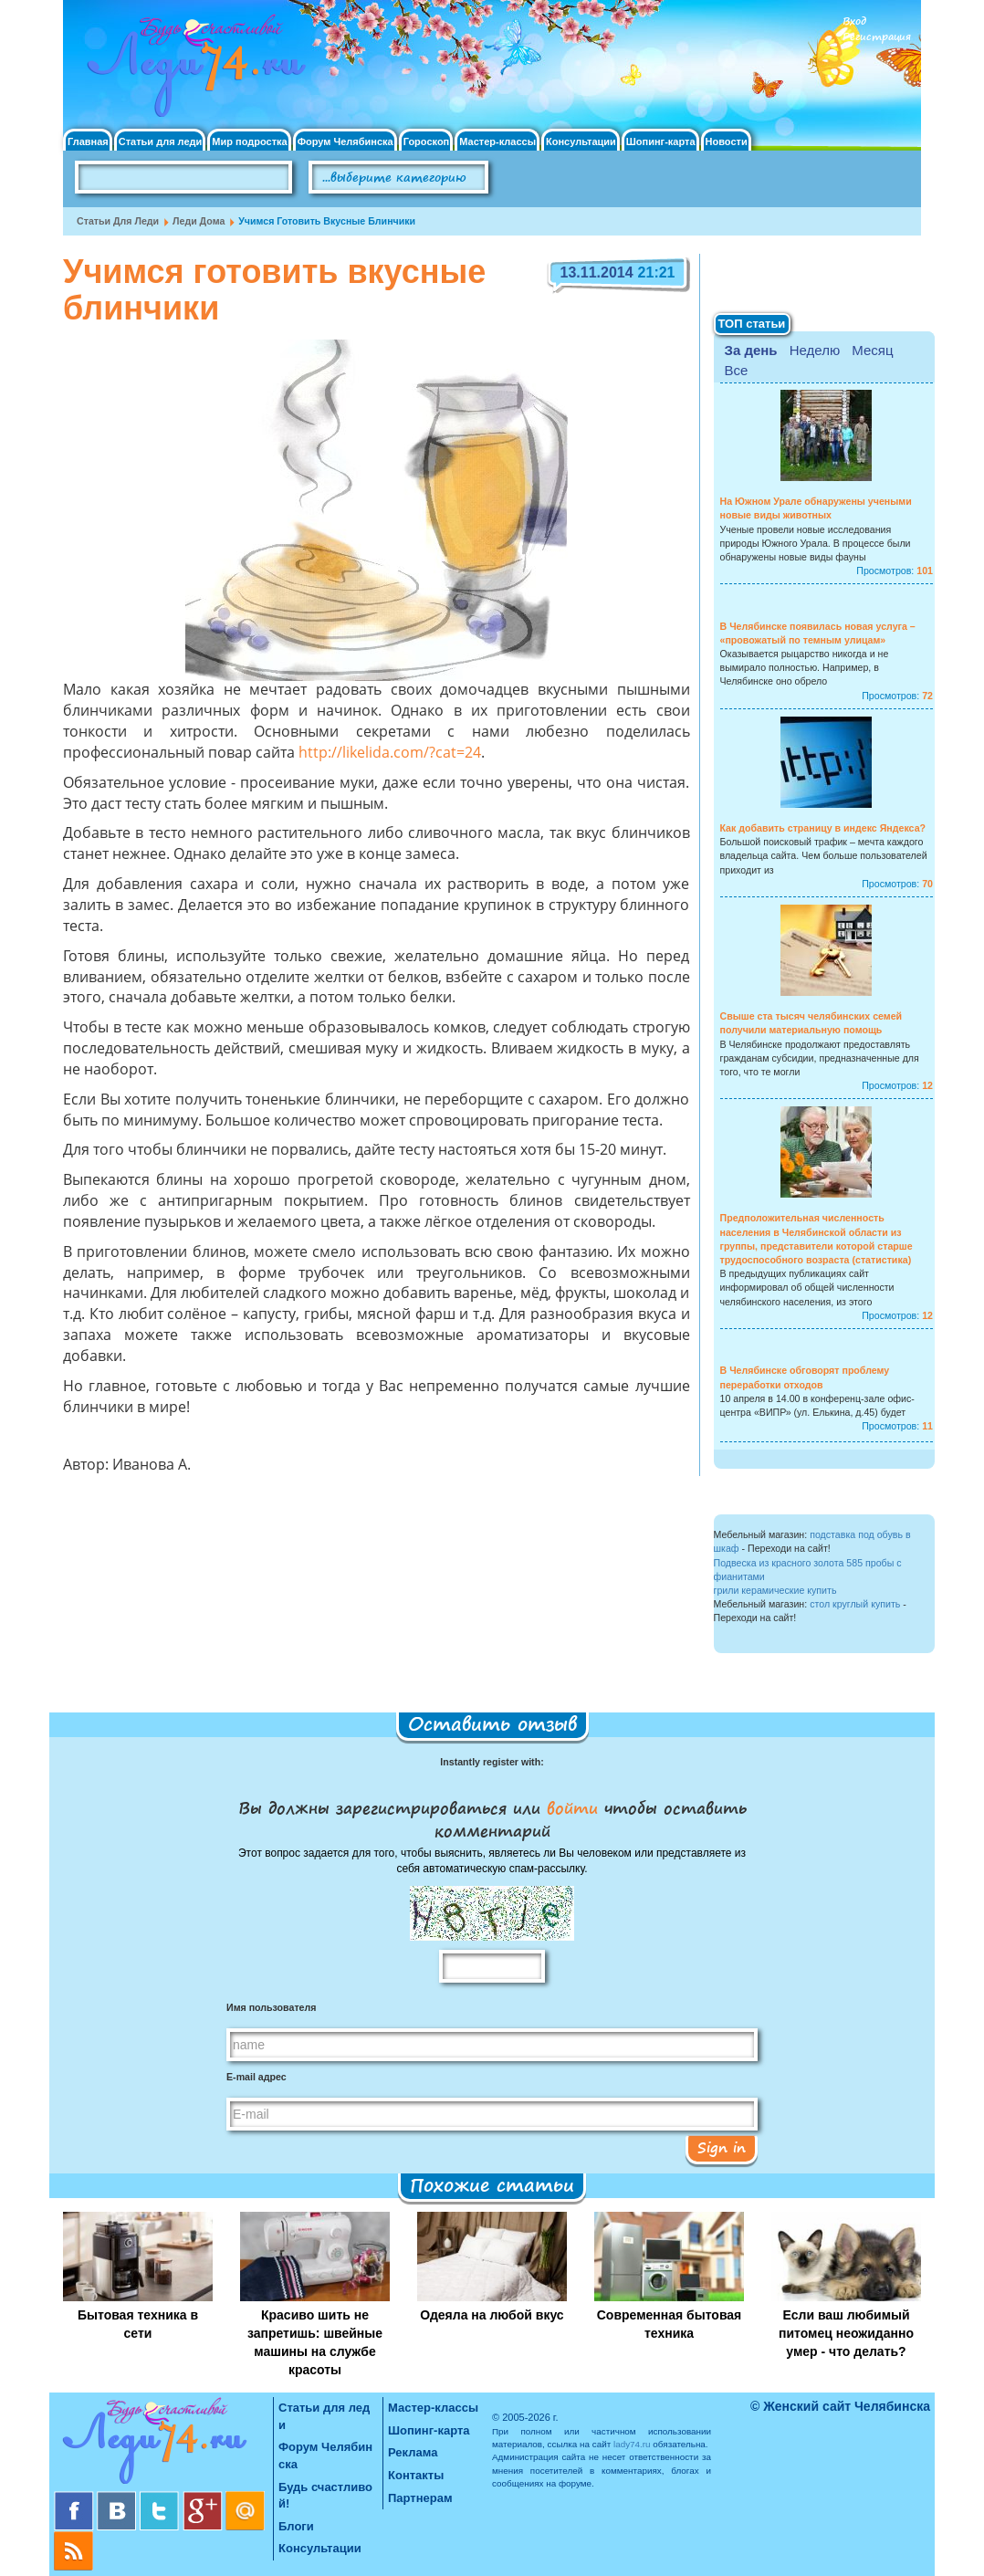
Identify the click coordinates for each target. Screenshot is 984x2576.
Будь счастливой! (325, 2495)
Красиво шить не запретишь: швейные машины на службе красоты (314, 2342)
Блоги (296, 2526)
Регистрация (877, 37)
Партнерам (420, 2498)
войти (572, 1807)
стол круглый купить (855, 1603)
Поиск (540, 178)
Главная (88, 142)
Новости (727, 142)
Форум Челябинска (345, 142)
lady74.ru (632, 2444)
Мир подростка (249, 142)
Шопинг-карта (661, 142)
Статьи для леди (161, 142)
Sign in (721, 2147)
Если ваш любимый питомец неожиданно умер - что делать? (846, 2333)
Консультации (581, 142)
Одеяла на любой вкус (491, 2315)
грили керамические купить (775, 1590)
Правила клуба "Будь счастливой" (852, 183)
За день (751, 350)
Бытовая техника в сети (138, 2324)
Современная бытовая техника (669, 2324)
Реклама (412, 2452)
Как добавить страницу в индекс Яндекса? (823, 827)
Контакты (416, 2475)
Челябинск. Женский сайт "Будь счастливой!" (192, 71)
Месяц (872, 350)
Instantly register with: (491, 1761)
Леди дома (199, 220)
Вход (854, 21)
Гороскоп (426, 142)
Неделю (815, 350)
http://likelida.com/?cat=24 (389, 754)
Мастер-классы (497, 142)
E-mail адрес (256, 2076)
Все (736, 370)
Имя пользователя (271, 2007)
